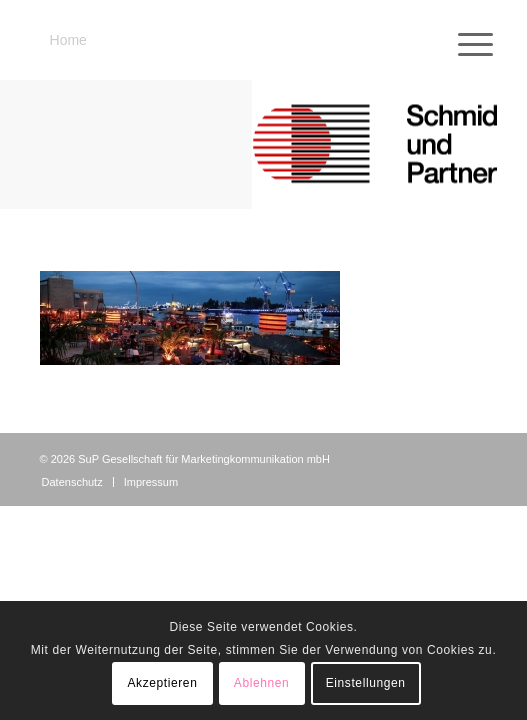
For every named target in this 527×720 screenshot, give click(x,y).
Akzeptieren (162, 683)
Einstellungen (366, 683)
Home (68, 40)
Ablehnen (262, 683)
